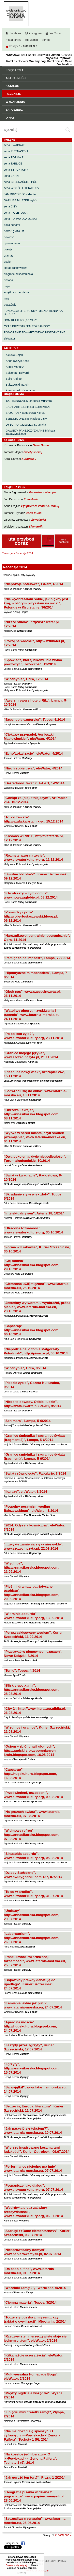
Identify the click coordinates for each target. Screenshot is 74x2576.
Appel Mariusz (15, 366)
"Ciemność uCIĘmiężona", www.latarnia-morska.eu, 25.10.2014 (36, 1286)
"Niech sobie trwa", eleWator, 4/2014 (33, 768)
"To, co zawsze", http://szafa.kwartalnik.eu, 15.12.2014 (33, 819)
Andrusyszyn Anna (17, 360)
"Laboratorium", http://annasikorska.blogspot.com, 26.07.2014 (31, 1938)
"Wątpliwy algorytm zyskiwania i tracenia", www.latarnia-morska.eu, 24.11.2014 (32, 1015)
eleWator (9, 338)
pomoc (46, 39)
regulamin (31, 39)
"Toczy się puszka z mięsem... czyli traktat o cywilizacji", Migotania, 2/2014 (35, 2319)
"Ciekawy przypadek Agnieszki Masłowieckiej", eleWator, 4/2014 (30, 736)
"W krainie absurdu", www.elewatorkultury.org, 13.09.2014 (33, 1616)
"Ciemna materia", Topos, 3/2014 (30, 2302)
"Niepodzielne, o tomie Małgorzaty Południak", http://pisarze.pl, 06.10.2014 (36, 1351)
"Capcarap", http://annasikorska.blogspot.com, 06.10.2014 (31, 1330)
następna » (65, 2535)
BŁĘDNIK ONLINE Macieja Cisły (26, 418)
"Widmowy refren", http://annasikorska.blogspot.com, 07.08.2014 (31, 1835)
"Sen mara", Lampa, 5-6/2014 (27, 1421)
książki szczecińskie (16, 292)
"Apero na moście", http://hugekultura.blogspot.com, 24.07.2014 (30, 2026)
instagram (35, 33)
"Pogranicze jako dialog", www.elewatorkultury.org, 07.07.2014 (33, 2187)
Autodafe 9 (29, 458)
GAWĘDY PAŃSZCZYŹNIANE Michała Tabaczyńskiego (30, 432)
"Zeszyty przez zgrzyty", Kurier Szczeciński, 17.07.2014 (29, 2047)
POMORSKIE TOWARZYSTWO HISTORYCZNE (34, 332)
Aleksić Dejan (14, 355)
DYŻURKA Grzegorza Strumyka (26, 424)
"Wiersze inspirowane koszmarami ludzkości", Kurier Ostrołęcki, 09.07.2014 (36, 2149)
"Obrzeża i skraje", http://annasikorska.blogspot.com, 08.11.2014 (31, 1114)
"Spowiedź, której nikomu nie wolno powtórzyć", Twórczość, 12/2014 (33, 662)
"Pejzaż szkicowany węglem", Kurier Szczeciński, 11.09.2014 (33, 1635)
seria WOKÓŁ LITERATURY (21, 188)
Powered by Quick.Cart (37, 2570)
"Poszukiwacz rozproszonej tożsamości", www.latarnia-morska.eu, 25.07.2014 (35, 1961)
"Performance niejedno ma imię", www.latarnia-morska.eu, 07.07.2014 (33, 2168)
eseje (7, 261)
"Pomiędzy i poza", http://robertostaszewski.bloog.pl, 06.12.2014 (31, 916)
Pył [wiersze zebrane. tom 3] (40, 506)
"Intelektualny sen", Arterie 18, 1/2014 (34, 1213)
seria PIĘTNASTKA (16, 151)
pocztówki (10, 304)
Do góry (69, 2561)
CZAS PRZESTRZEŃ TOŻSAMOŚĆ (27, 326)
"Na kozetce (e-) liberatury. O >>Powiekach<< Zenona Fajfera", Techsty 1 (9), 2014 (30, 2458)
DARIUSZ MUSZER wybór (20, 200)
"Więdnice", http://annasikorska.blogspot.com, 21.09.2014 (31, 1567)
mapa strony (13, 39)
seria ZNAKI (11, 175)
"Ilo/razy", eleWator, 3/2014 (25, 1492)
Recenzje (7, 553)
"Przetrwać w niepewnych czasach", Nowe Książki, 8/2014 (33, 1654)
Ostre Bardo (41, 445)
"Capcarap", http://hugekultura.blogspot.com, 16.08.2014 (30, 1774)
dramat (8, 255)
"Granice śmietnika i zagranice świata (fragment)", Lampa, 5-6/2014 (34, 1456)
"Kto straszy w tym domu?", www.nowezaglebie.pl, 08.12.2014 (31, 895)
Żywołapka (38, 519)
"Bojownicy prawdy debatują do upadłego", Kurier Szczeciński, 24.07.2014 (29, 1984)
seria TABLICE (13, 163)
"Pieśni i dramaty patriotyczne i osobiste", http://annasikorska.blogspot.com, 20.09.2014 (31, 1592)
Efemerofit (36, 526)
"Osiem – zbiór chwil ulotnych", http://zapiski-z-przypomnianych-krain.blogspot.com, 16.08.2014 (30, 1750)
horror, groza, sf (14, 231)
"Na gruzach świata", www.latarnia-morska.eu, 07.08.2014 (32, 1814)
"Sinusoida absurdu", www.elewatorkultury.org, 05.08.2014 (33, 1856)
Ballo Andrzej (14, 378)
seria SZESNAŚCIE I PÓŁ (20, 182)
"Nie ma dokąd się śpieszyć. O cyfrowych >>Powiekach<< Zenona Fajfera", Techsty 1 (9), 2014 (32, 2435)
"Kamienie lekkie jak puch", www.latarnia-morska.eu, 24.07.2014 (33, 2005)
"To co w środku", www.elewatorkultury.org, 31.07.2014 (33, 1894)
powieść (9, 237)
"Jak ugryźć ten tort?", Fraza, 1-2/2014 (35, 2477)
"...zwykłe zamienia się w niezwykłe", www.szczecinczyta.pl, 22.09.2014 (33, 1546)
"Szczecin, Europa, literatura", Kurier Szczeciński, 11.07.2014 (33, 2108)
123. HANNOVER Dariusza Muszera (29, 400)
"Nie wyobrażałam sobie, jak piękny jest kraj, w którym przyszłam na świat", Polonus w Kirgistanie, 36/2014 (36, 603)
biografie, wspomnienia (18, 274)
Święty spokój (32, 452)
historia (8, 280)
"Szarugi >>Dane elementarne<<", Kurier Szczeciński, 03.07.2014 (36, 2233)
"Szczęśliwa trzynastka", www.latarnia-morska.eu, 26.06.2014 (35, 2521)
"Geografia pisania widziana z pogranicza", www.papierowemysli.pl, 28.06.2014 (34, 2496)
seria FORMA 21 (14, 157)
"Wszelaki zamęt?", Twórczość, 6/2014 (35, 2288)
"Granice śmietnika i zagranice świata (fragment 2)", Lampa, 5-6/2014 (34, 1438)
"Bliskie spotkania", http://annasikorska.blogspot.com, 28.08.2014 (31, 1689)
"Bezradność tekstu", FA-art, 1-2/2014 (34, 783)
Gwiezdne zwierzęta (42, 492)
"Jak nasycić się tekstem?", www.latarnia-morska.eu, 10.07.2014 (33, 2130)
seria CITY (10, 206)
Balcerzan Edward (17, 372)
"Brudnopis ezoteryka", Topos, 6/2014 (34, 720)
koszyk (13, 46)
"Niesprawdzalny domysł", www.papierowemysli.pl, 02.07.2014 (32, 2252)
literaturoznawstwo (15, 267)
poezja (8, 249)
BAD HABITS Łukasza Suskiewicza (28, 406)
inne (6, 298)
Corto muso (34, 512)
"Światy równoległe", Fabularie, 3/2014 (35, 1473)
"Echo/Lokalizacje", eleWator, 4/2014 (33, 753)
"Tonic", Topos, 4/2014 (22, 1671)
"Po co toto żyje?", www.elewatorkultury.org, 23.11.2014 (33, 1036)
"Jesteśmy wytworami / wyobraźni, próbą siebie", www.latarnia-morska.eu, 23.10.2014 (37, 1307)
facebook (15, 33)
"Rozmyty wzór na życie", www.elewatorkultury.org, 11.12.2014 (33, 857)
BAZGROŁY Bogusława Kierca (25, 412)
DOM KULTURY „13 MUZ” (20, 320)
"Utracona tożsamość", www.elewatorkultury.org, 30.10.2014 (33, 1230)
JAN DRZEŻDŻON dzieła (20, 194)
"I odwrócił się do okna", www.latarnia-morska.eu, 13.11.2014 (35, 1093)
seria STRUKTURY (16, 169)
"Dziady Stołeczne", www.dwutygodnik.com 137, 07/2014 (33, 1875)
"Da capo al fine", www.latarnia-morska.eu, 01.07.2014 (29, 2271)
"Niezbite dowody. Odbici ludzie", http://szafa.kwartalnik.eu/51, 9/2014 (32, 1404)
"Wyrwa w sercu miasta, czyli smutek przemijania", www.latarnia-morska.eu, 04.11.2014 (35, 1137)
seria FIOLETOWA (15, 212)
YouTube (55, 33)
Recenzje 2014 (24, 553)
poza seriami (12, 224)
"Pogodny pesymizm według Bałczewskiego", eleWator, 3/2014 (31, 1508)
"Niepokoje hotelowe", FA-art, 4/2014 (33, 584)
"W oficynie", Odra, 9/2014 (25, 1368)
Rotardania (30, 499)
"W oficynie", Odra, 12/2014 (26, 679)
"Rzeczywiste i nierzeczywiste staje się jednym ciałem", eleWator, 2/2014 (35, 2338)
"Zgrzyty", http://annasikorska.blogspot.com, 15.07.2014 (31, 2068)
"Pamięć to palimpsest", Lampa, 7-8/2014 (37, 958)
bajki (7, 286)
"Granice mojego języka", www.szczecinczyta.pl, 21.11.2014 (31, 1055)
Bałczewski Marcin (17, 384)
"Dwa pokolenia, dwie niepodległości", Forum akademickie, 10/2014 (35, 1158)
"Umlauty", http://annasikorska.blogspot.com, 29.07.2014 (31, 1915)
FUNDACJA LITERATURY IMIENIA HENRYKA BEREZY (33, 312)
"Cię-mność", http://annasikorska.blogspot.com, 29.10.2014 (31, 1265)
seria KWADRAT (14, 145)
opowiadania (12, 243)
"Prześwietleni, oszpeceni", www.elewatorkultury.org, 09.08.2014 (33, 1795)
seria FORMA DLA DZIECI (20, 218)
